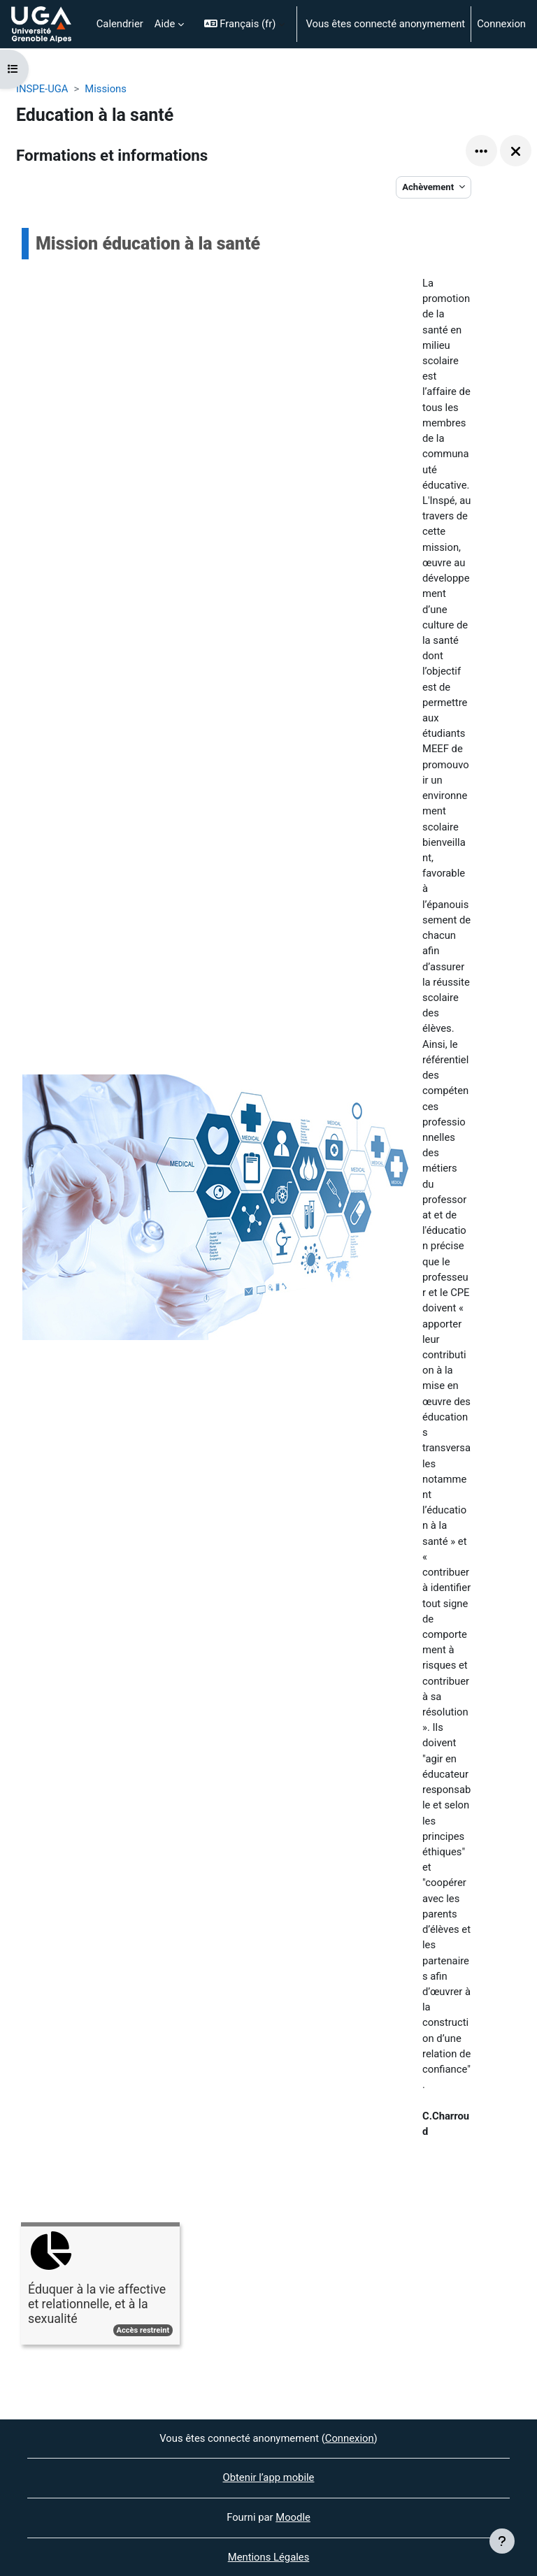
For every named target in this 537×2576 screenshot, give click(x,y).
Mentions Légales (269, 2557)
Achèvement (429, 187)
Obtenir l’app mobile (269, 2477)
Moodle (292, 2517)
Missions (106, 88)
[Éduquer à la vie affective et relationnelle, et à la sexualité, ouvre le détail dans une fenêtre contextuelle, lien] (100, 2285)
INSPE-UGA (42, 88)
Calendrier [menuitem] (119, 23)
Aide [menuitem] (165, 23)
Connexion (501, 23)
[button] (244, 24)
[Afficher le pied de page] (502, 2541)
